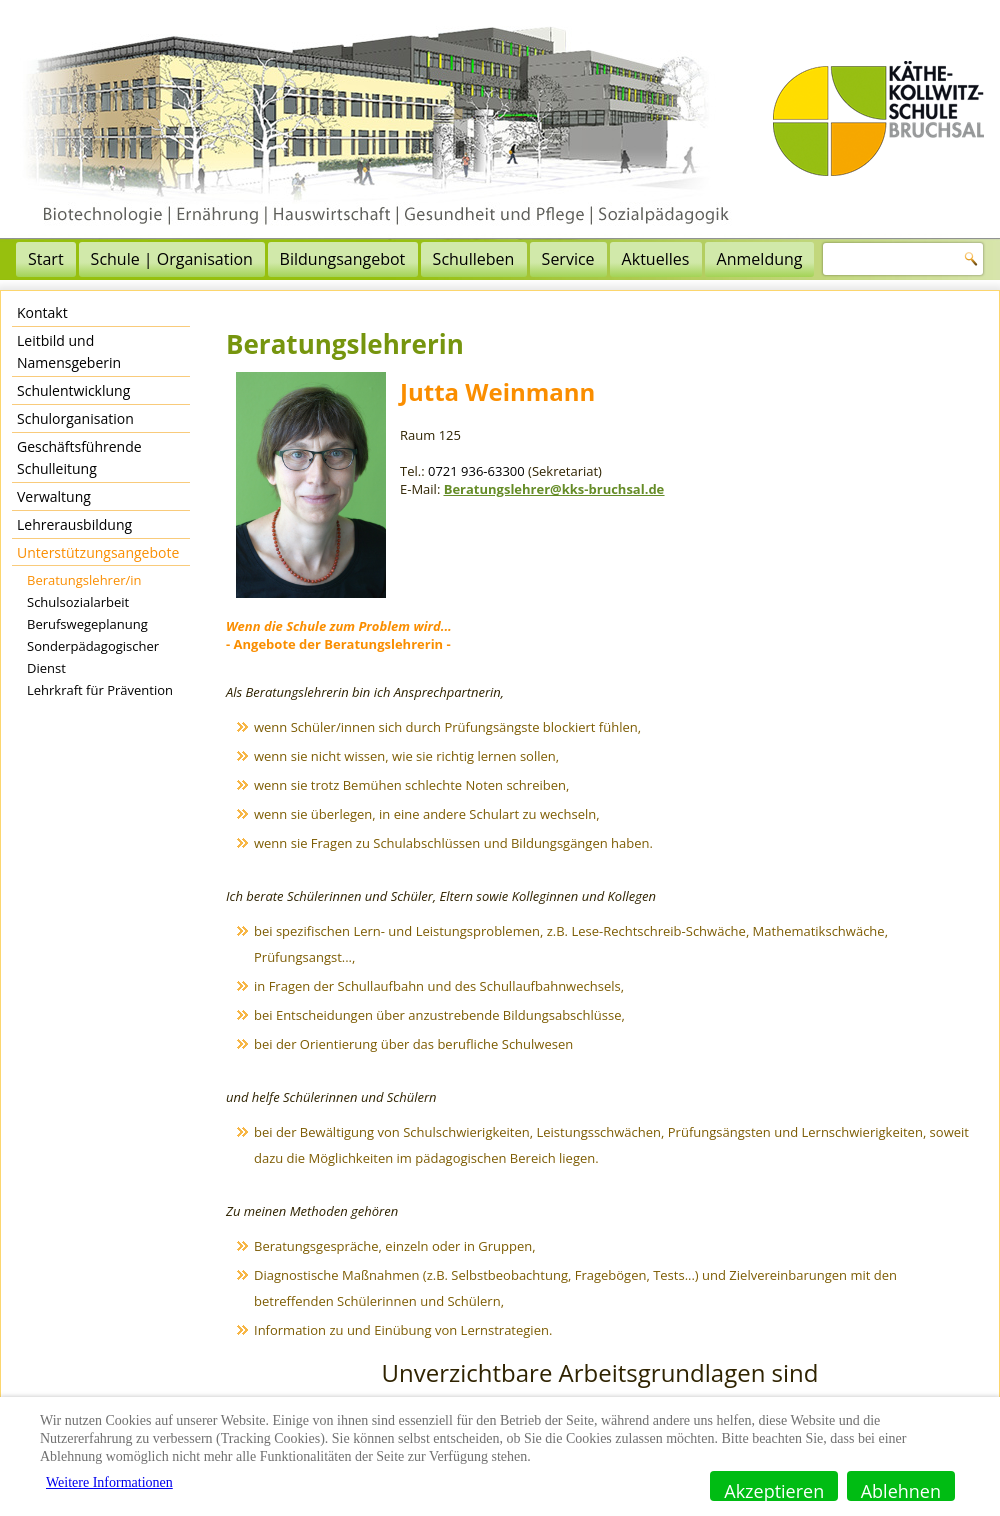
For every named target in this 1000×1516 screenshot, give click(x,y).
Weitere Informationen (109, 1482)
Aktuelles (656, 259)
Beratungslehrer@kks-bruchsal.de (554, 489)
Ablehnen (901, 1490)
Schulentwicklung (73, 390)
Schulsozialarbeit (78, 602)
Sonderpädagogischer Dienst (93, 657)
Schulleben (474, 259)
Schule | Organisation (172, 259)
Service (568, 259)
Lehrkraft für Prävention (100, 690)
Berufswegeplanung (87, 624)
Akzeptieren (774, 1490)
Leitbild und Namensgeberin (69, 351)
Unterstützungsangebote (98, 552)
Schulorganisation (75, 418)
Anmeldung (760, 259)
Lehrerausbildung (74, 524)
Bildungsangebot (343, 259)
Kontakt (42, 312)
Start (46, 259)
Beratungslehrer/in (84, 580)
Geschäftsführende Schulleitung (79, 457)
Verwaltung (54, 496)
